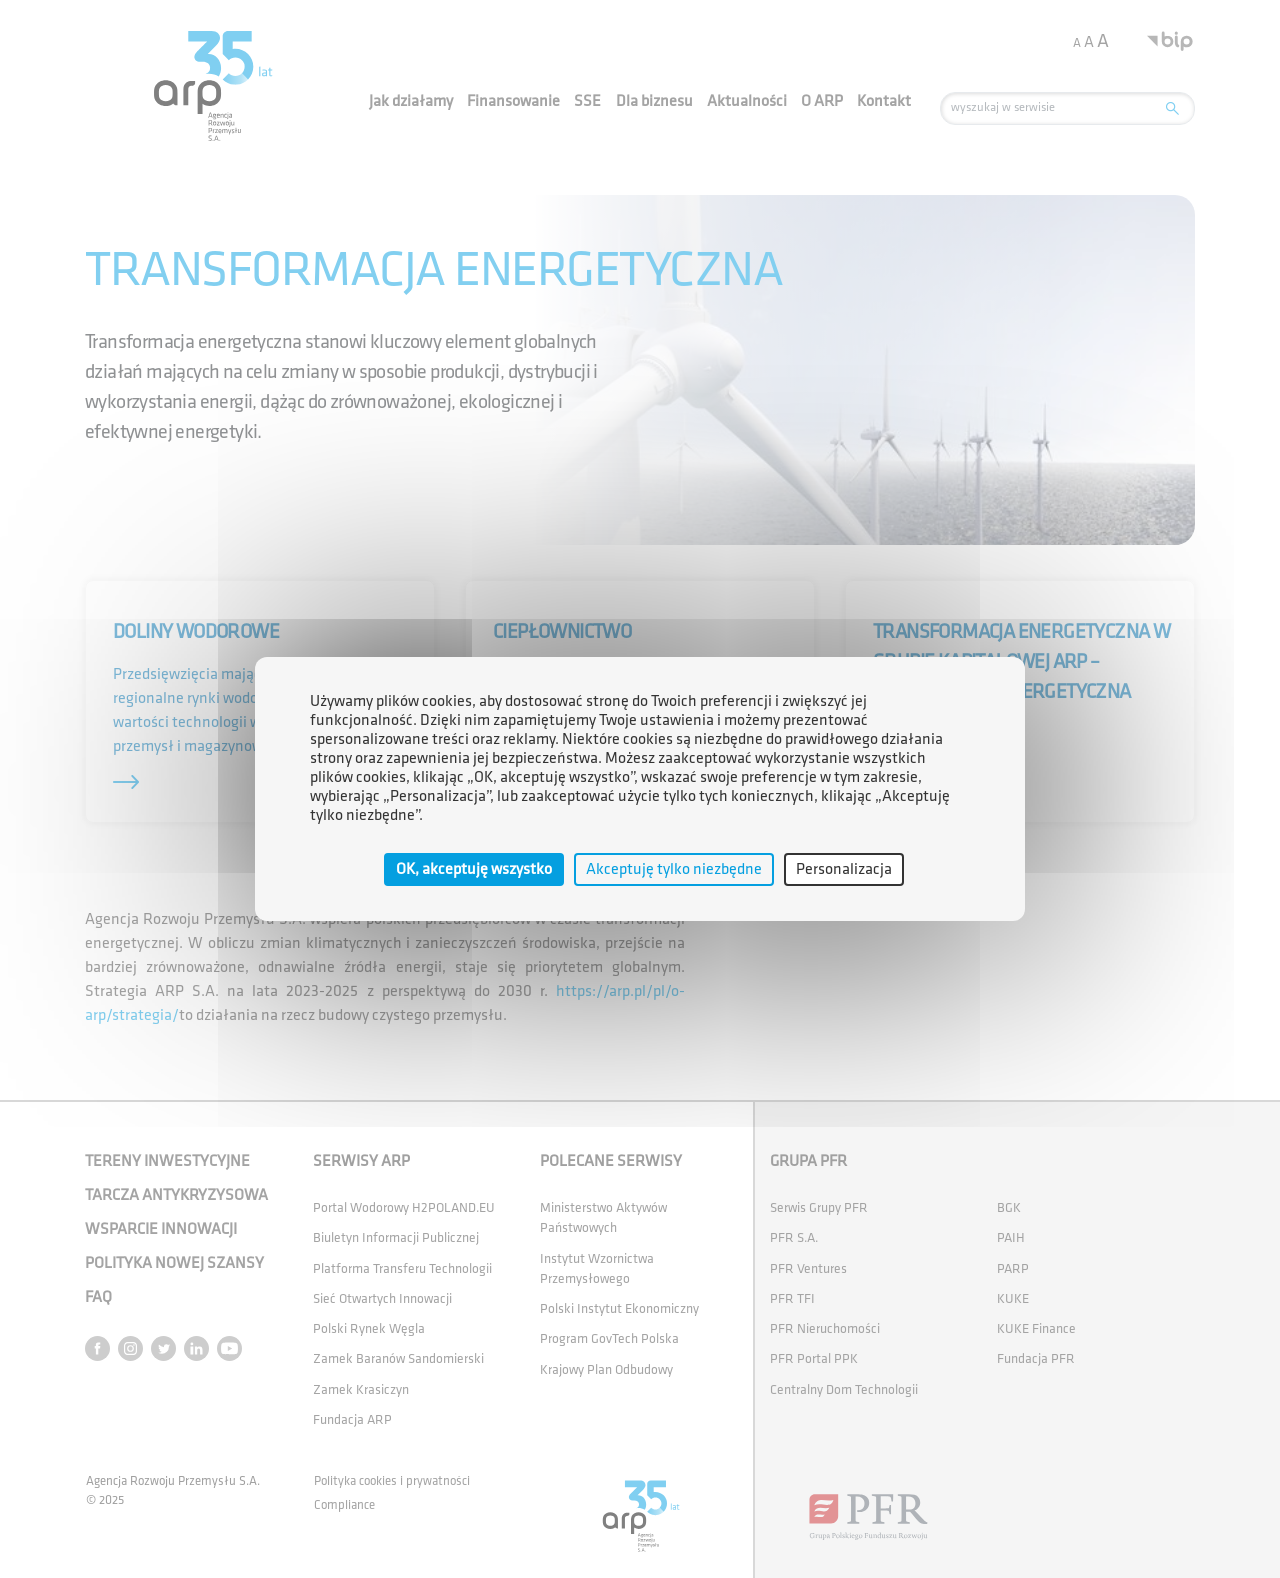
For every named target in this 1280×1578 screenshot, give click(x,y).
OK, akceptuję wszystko (474, 869)
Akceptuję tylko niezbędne (674, 869)
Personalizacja (844, 869)
